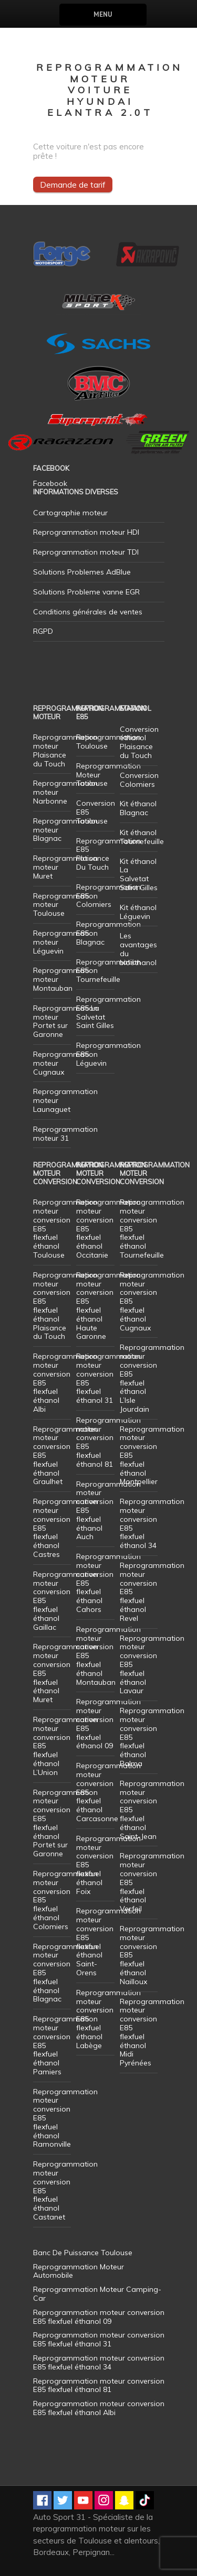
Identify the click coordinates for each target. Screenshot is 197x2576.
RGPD (43, 631)
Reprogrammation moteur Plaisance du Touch (65, 750)
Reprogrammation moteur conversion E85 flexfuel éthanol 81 (108, 1442)
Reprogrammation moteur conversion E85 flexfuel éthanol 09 (108, 1723)
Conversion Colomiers (139, 780)
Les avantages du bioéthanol (138, 949)
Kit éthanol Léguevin (138, 912)
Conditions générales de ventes (87, 611)
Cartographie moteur (70, 512)
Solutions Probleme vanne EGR (86, 592)
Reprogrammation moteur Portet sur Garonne (65, 1021)
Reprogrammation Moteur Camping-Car (97, 2294)
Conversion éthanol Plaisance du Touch (139, 742)
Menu (103, 14)
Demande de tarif (73, 184)
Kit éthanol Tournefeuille (142, 837)
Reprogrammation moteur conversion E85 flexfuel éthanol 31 (108, 1378)
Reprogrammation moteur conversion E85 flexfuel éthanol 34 (152, 1523)
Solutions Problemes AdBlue (82, 572)
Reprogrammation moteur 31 (65, 1133)
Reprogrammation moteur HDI (86, 532)
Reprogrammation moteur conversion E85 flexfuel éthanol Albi (98, 2408)
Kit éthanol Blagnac (138, 808)
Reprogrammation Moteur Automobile (78, 2271)
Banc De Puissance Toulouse (82, 2252)
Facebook (50, 483)
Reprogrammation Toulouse (108, 741)
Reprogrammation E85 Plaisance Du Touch (108, 854)
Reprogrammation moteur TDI (86, 552)
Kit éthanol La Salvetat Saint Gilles (139, 874)
